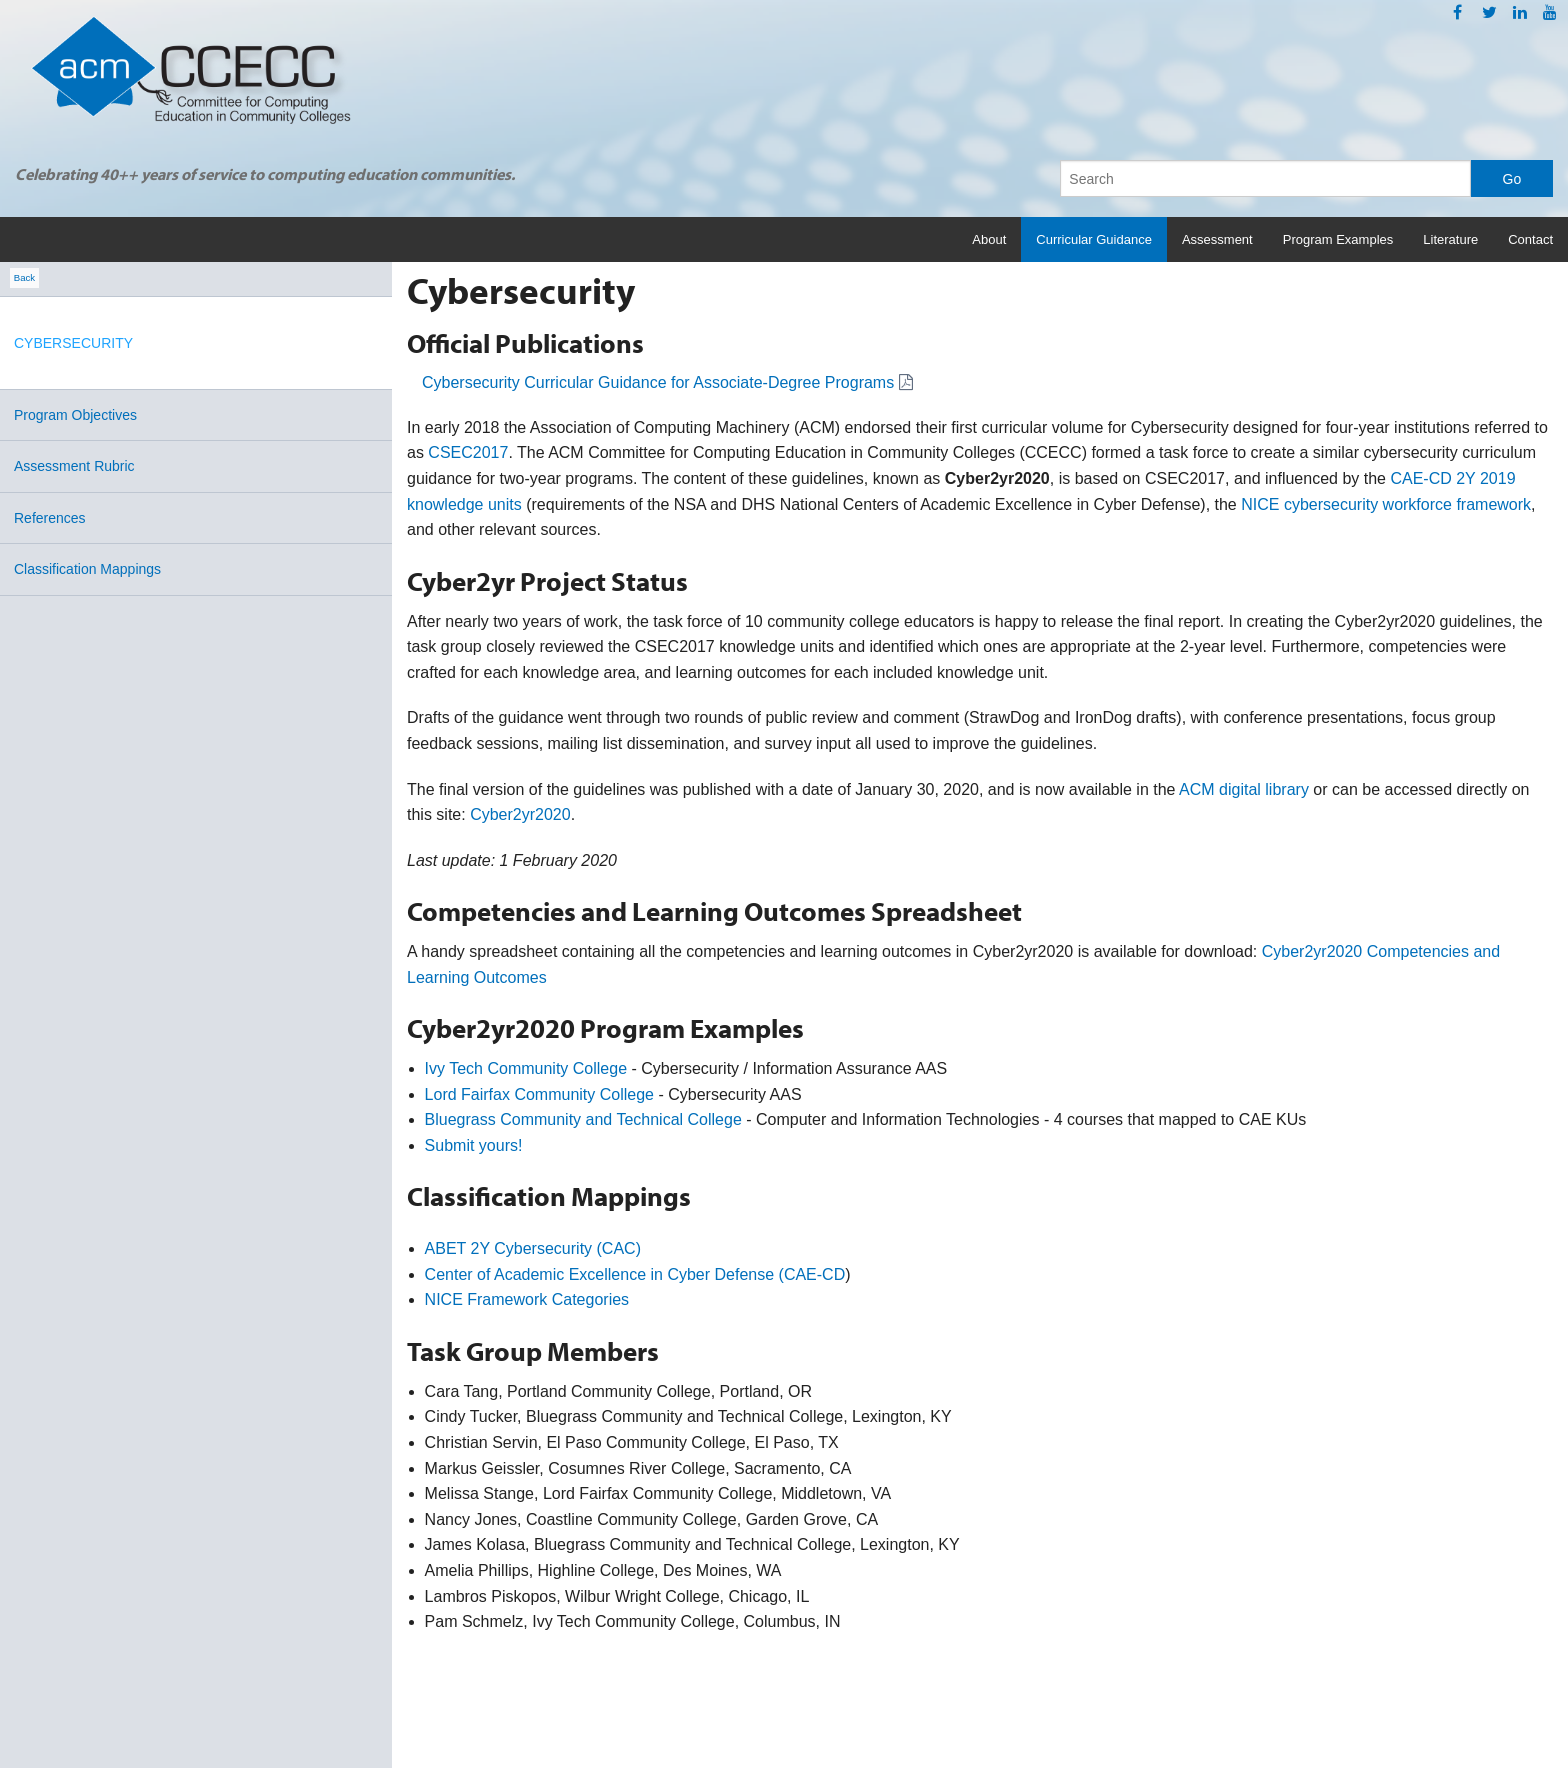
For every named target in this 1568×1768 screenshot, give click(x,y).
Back (24, 278)
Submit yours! (474, 1145)
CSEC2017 (468, 452)
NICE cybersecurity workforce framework (1386, 504)
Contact (1530, 239)
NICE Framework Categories (527, 1299)
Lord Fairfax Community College (539, 1094)
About (989, 239)
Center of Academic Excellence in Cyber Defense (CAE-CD (635, 1274)
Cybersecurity (73, 343)
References (50, 518)
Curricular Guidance (1094, 239)
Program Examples (1338, 239)
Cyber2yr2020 (520, 814)
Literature (1450, 239)
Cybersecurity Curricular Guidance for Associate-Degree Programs (658, 382)
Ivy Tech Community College (526, 1068)
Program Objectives (75, 415)
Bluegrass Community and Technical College (583, 1119)
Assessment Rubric (74, 466)
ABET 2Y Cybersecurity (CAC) (533, 1248)
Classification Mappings (87, 569)
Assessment (1217, 239)
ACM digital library (1244, 789)
